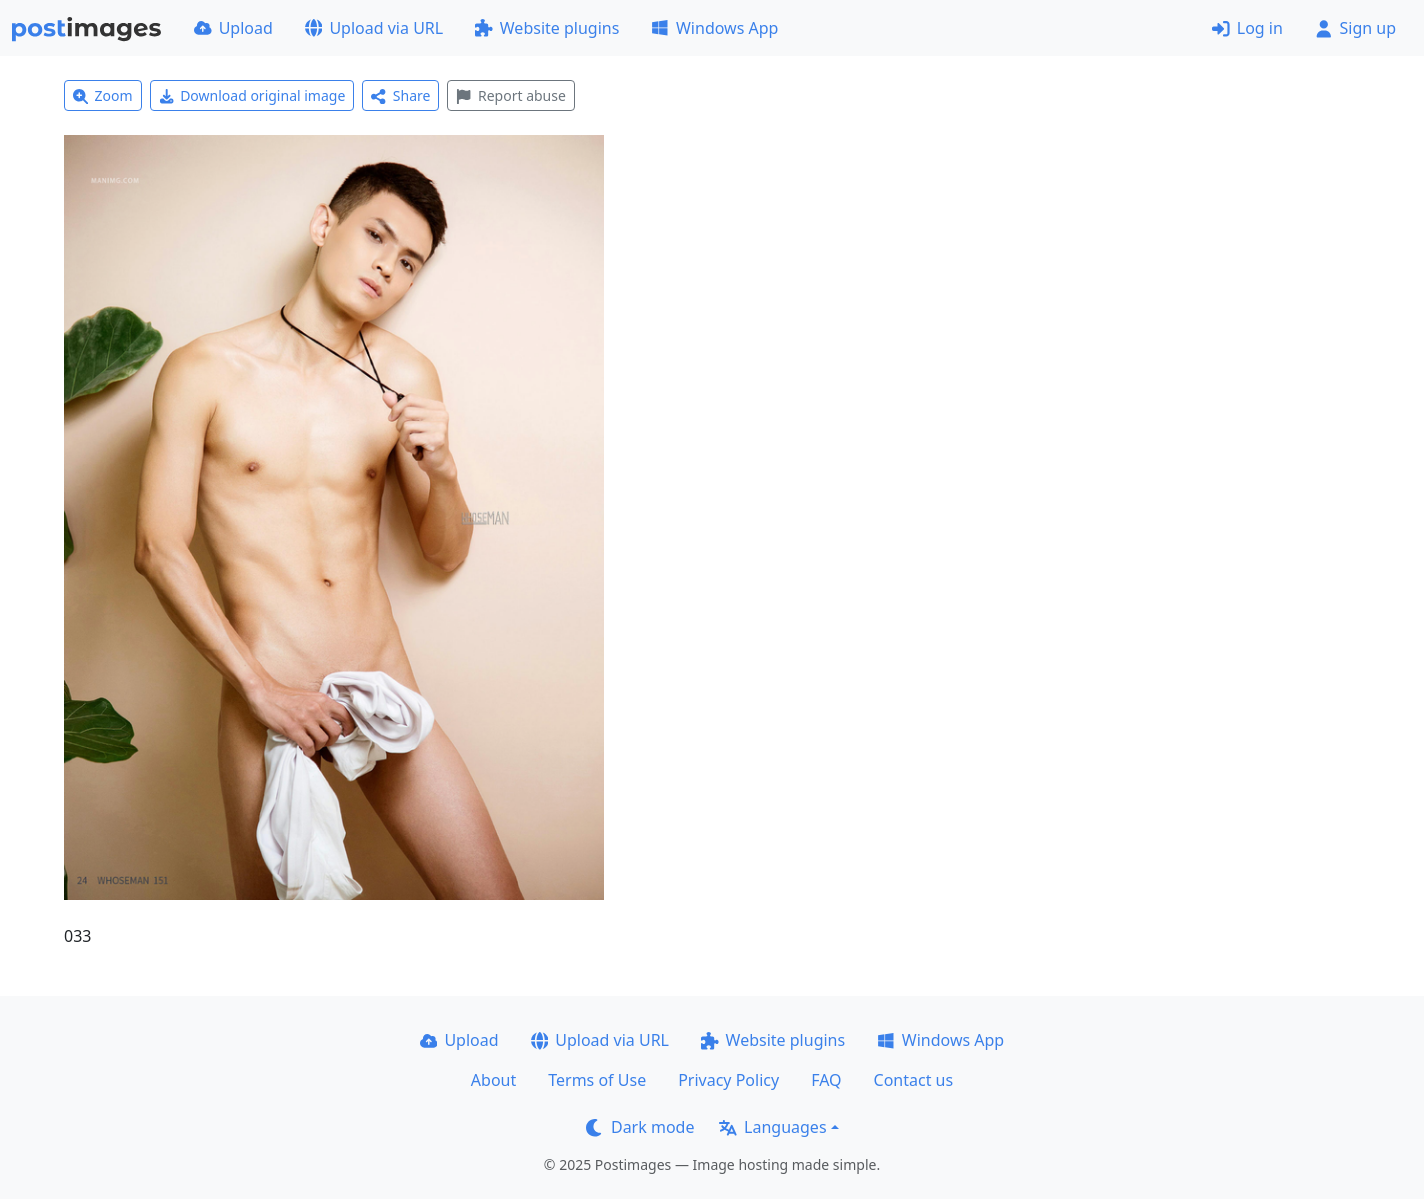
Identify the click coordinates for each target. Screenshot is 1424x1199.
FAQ (826, 1080)
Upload (233, 28)
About (493, 1080)
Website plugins (547, 28)
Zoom (103, 95)
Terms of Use (597, 1080)
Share (400, 95)
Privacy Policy (728, 1080)
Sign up (1355, 28)
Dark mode (640, 1127)
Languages (772, 1127)
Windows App (714, 28)
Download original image (252, 95)
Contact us (914, 1080)
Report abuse (510, 95)
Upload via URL (374, 28)
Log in (1247, 28)
